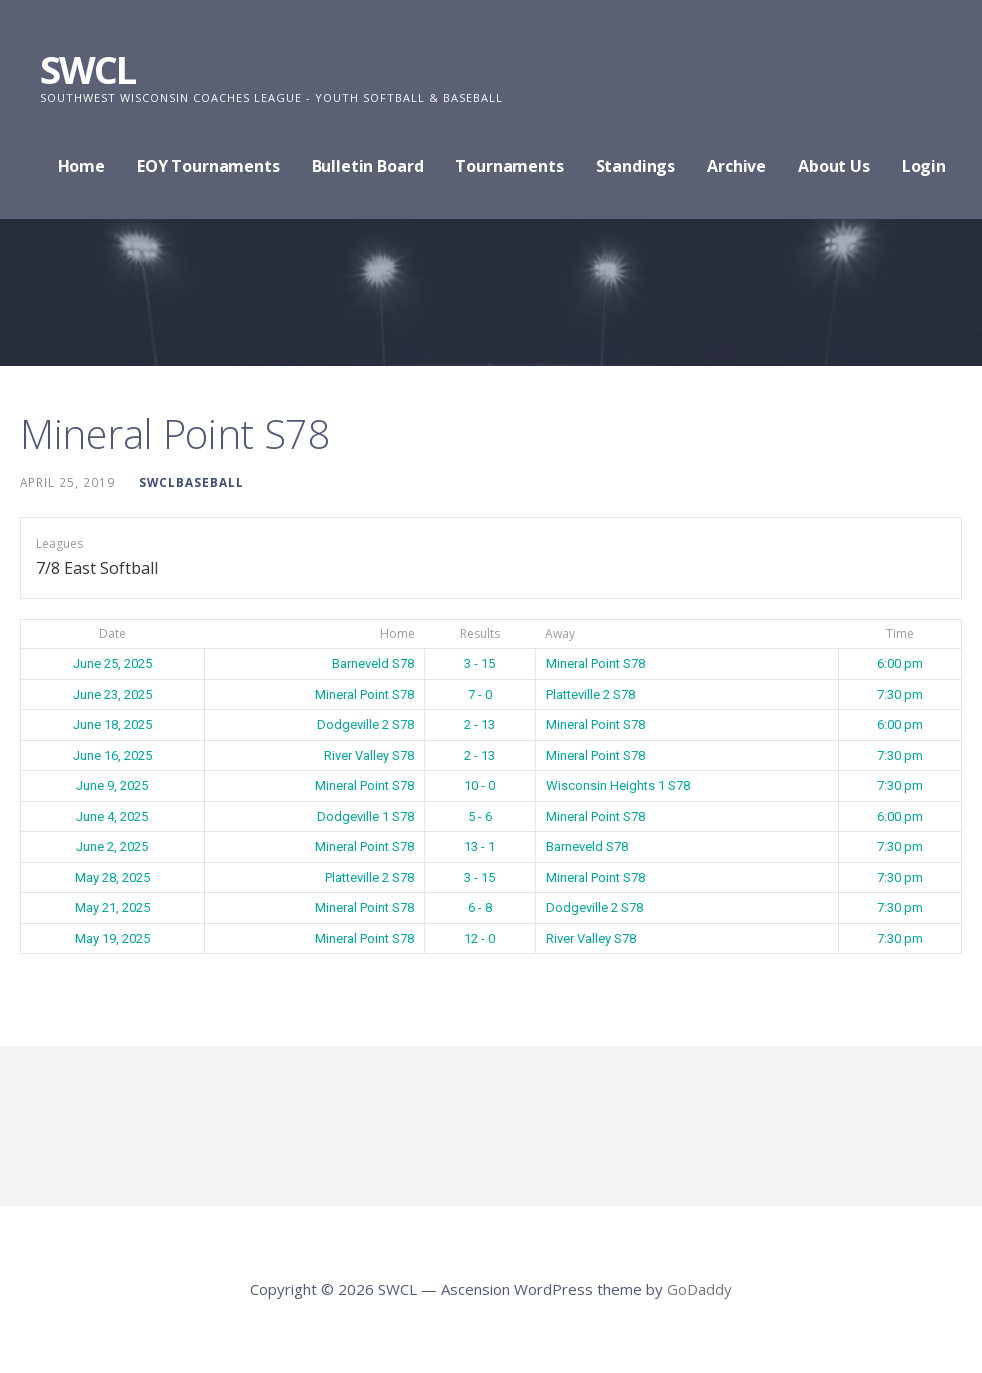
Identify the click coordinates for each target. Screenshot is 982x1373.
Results (480, 633)
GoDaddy (699, 1289)
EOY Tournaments (208, 166)
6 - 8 (480, 907)
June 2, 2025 (112, 846)
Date (112, 633)
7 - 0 (480, 694)
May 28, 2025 (112, 877)
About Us (834, 166)
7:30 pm (900, 694)
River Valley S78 (369, 755)
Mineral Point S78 (595, 663)
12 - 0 (479, 938)
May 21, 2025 (112, 907)
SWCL (87, 69)
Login (924, 166)
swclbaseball (191, 482)
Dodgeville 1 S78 (365, 816)
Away (560, 633)
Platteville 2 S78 (590, 694)
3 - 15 (479, 663)
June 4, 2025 (112, 816)
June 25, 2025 (112, 663)
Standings (636, 166)
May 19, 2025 (112, 938)
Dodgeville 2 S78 (365, 724)
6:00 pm (900, 663)
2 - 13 (479, 724)
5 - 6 (480, 816)
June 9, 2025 (112, 785)
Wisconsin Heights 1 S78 (618, 785)
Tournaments (509, 166)
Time (900, 633)
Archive (736, 166)
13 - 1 (479, 846)
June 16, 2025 (112, 755)
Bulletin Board (368, 166)
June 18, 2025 (112, 724)
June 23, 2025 (112, 694)
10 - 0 (479, 785)
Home (81, 166)
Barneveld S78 (373, 663)
